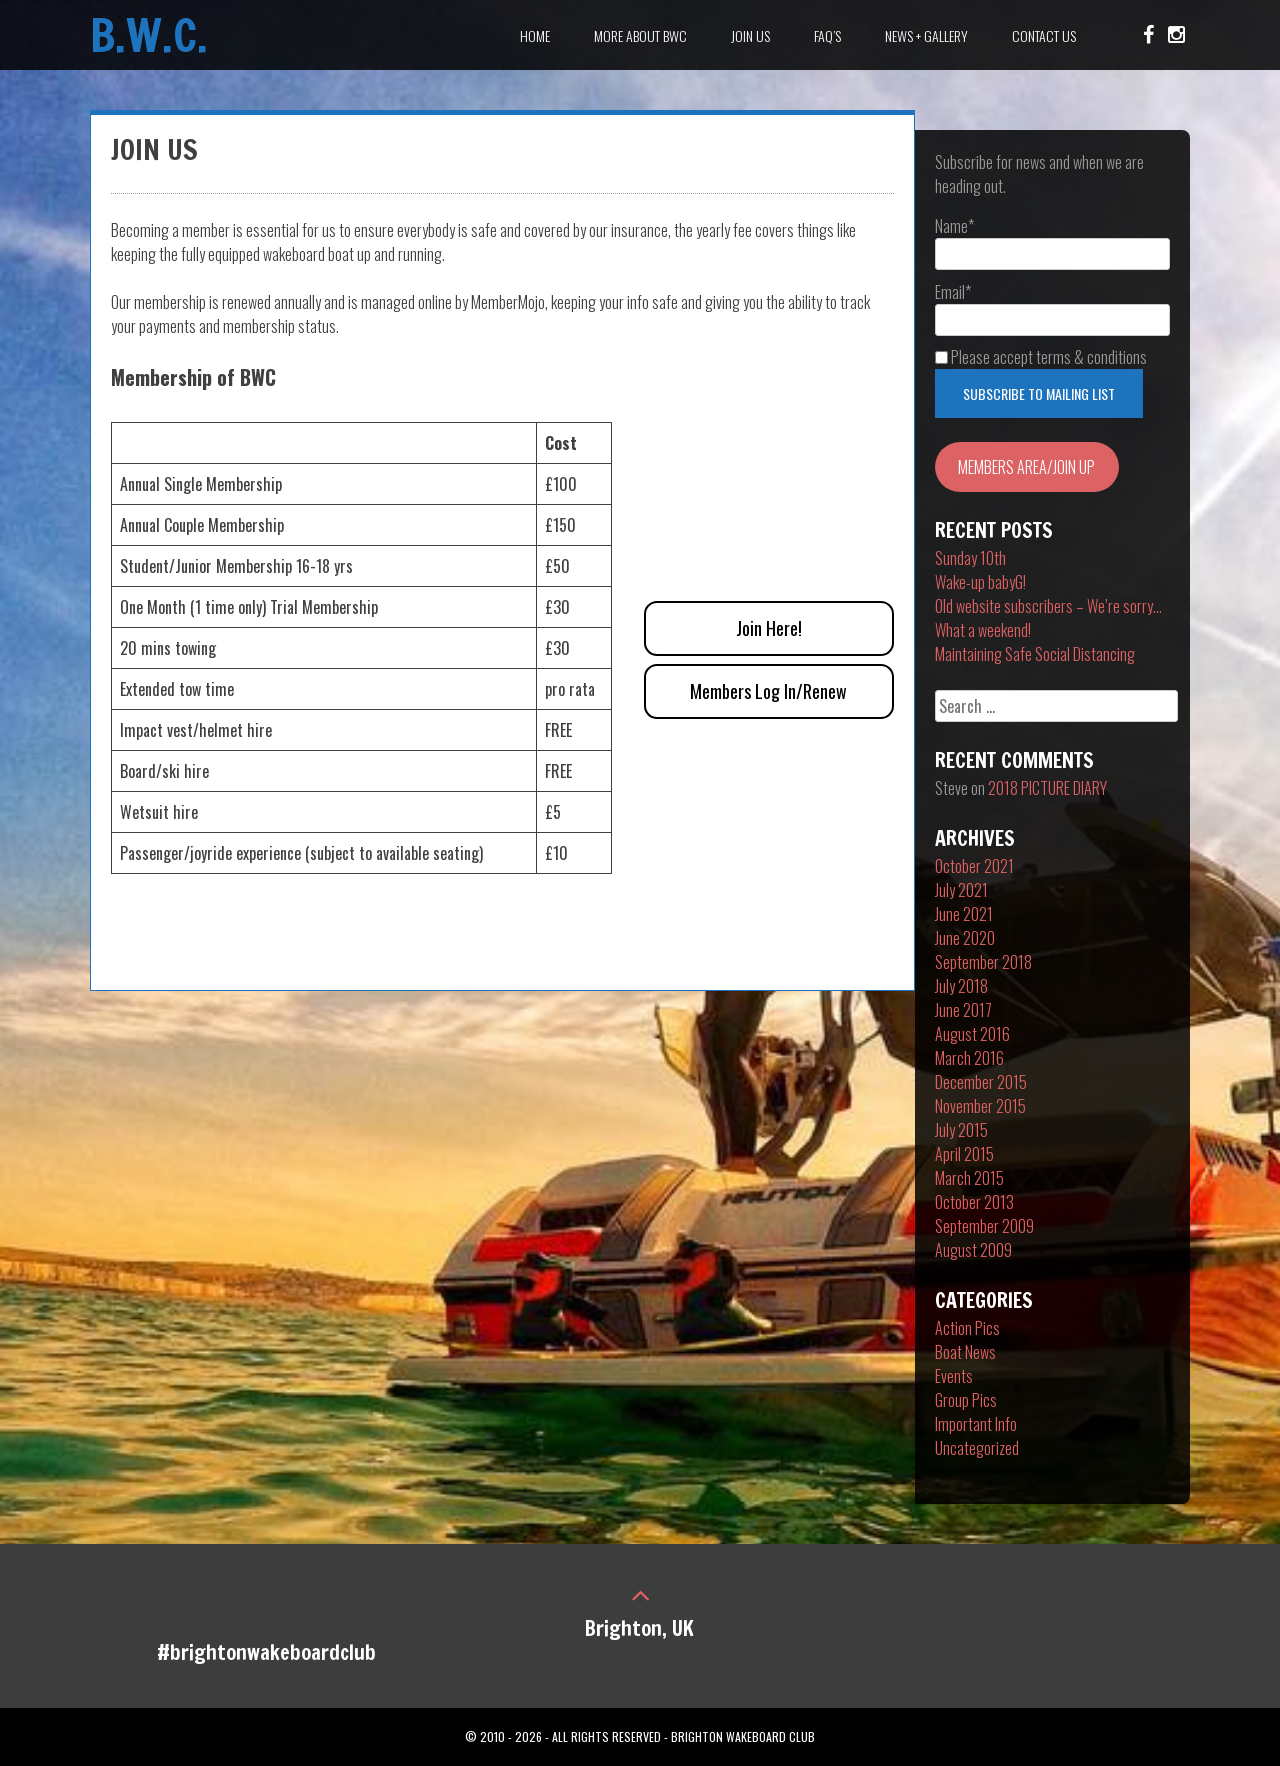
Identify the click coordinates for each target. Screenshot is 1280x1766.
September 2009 (984, 1226)
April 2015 (964, 1154)
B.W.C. (149, 34)
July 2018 (961, 986)
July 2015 (961, 1130)
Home (535, 35)
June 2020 (965, 938)
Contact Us (1044, 35)
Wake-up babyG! (980, 582)
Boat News (965, 1352)
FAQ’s (827, 35)
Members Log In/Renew (768, 691)
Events (954, 1376)
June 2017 (963, 1010)
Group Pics (966, 1400)
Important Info (976, 1424)
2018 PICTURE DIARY (1047, 788)
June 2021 (964, 914)
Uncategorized (977, 1448)
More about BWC (640, 35)
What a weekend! (983, 630)
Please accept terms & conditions (1041, 357)
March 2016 (969, 1058)
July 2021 (961, 890)
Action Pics (967, 1328)
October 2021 (974, 866)
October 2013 (974, 1202)
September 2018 (983, 962)
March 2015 (969, 1178)
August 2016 (972, 1034)
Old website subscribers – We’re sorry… (1048, 606)
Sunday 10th (970, 558)
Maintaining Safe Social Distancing (1035, 654)
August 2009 (973, 1250)
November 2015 (980, 1106)
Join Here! (769, 628)
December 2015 (981, 1082)
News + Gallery (926, 35)
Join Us (750, 35)
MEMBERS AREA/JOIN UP (1026, 467)
